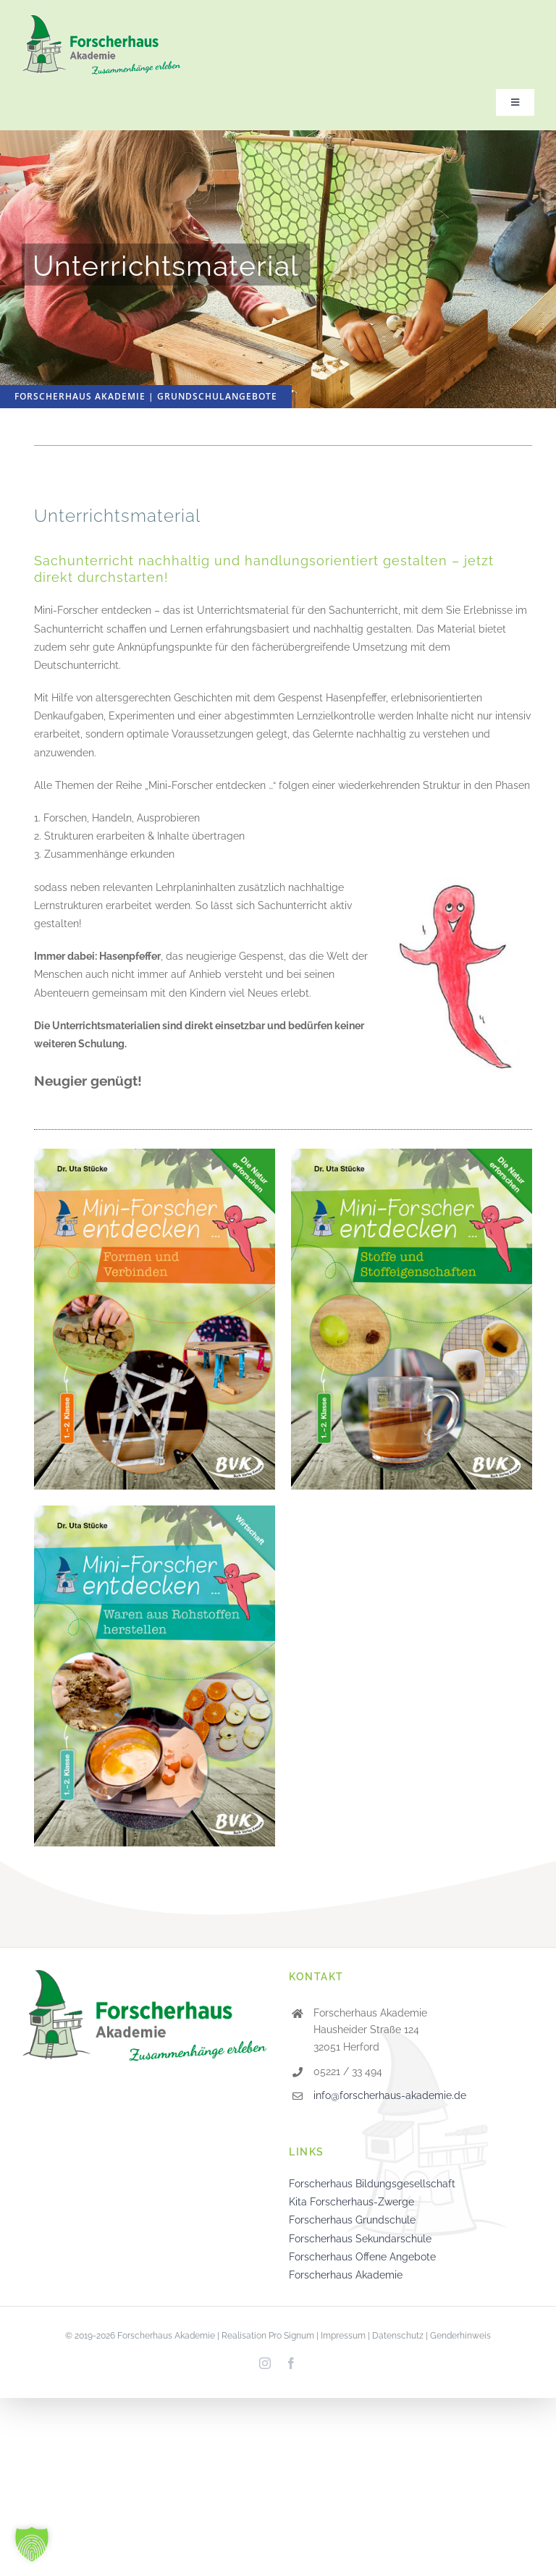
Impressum (343, 2336)
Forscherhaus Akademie (346, 2275)
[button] (32, 2544)
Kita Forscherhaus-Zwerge (351, 2202)
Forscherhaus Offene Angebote (362, 2257)
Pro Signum (291, 2336)
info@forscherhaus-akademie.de (389, 2095)
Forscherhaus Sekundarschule (360, 2239)
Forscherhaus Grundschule (352, 2220)
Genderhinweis (460, 2336)
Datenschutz (398, 2336)
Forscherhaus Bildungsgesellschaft (372, 2183)
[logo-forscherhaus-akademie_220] (101, 19)
